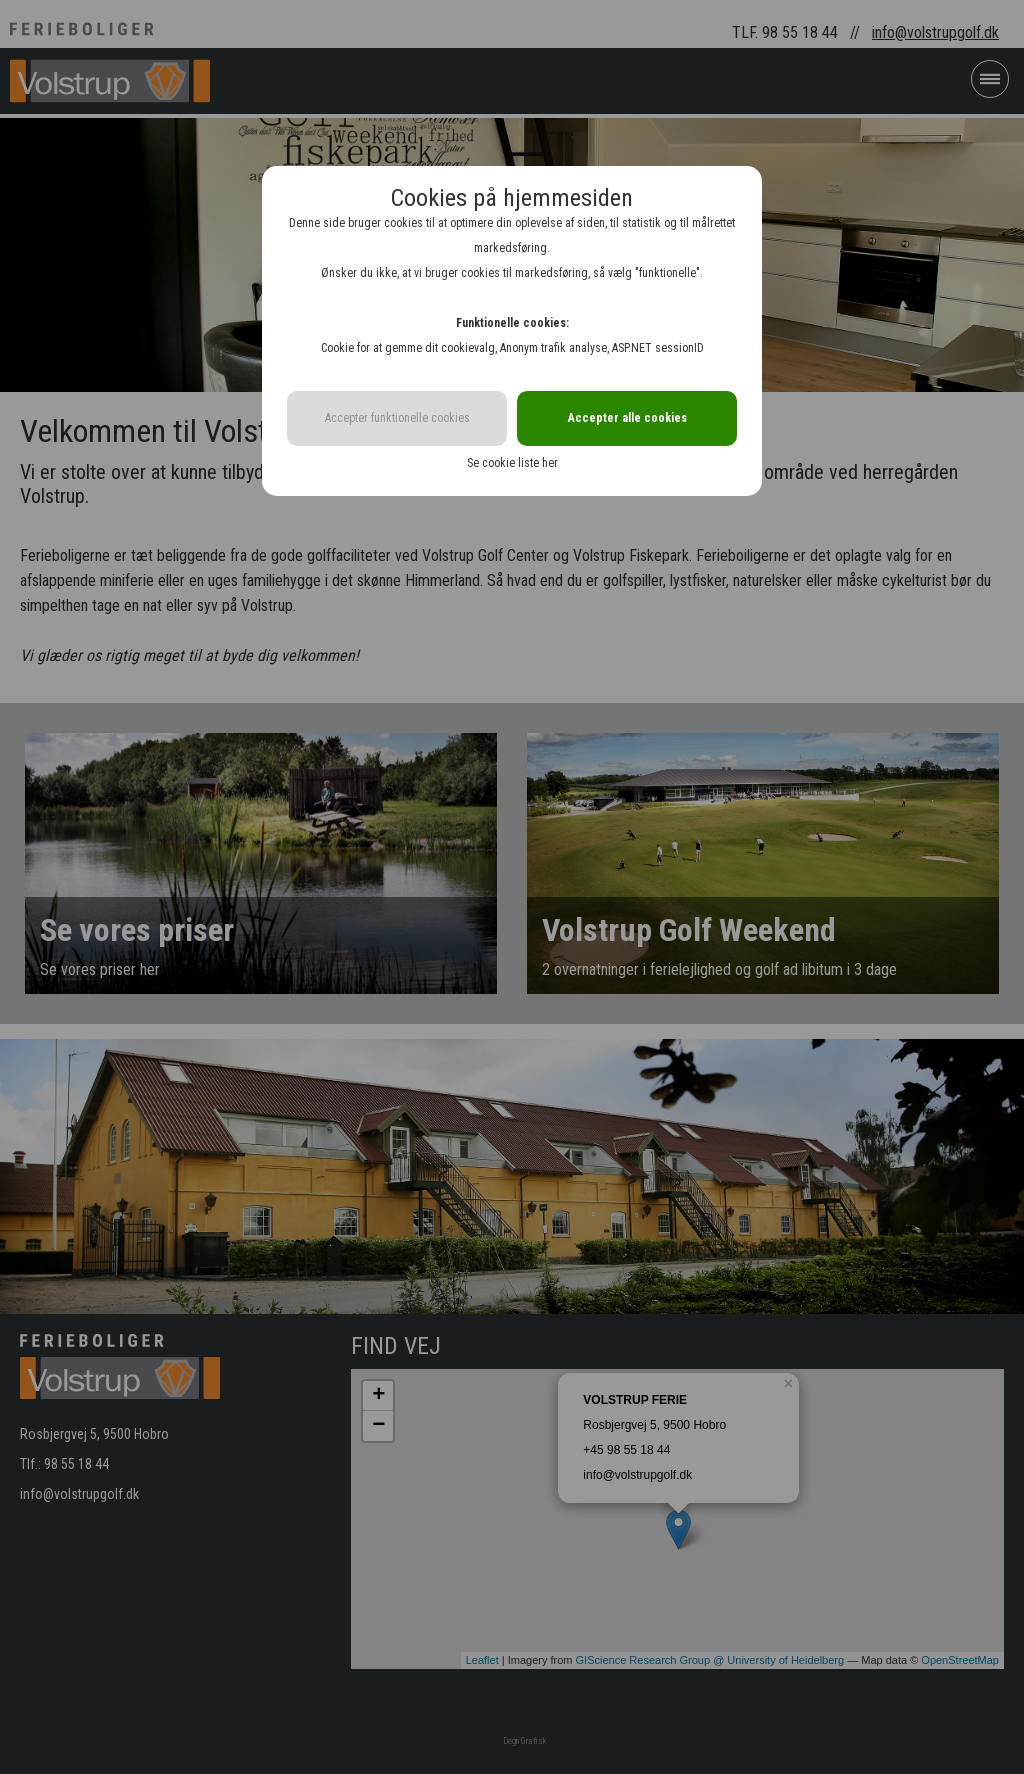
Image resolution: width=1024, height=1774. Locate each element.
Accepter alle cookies (627, 418)
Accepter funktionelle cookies (397, 418)
